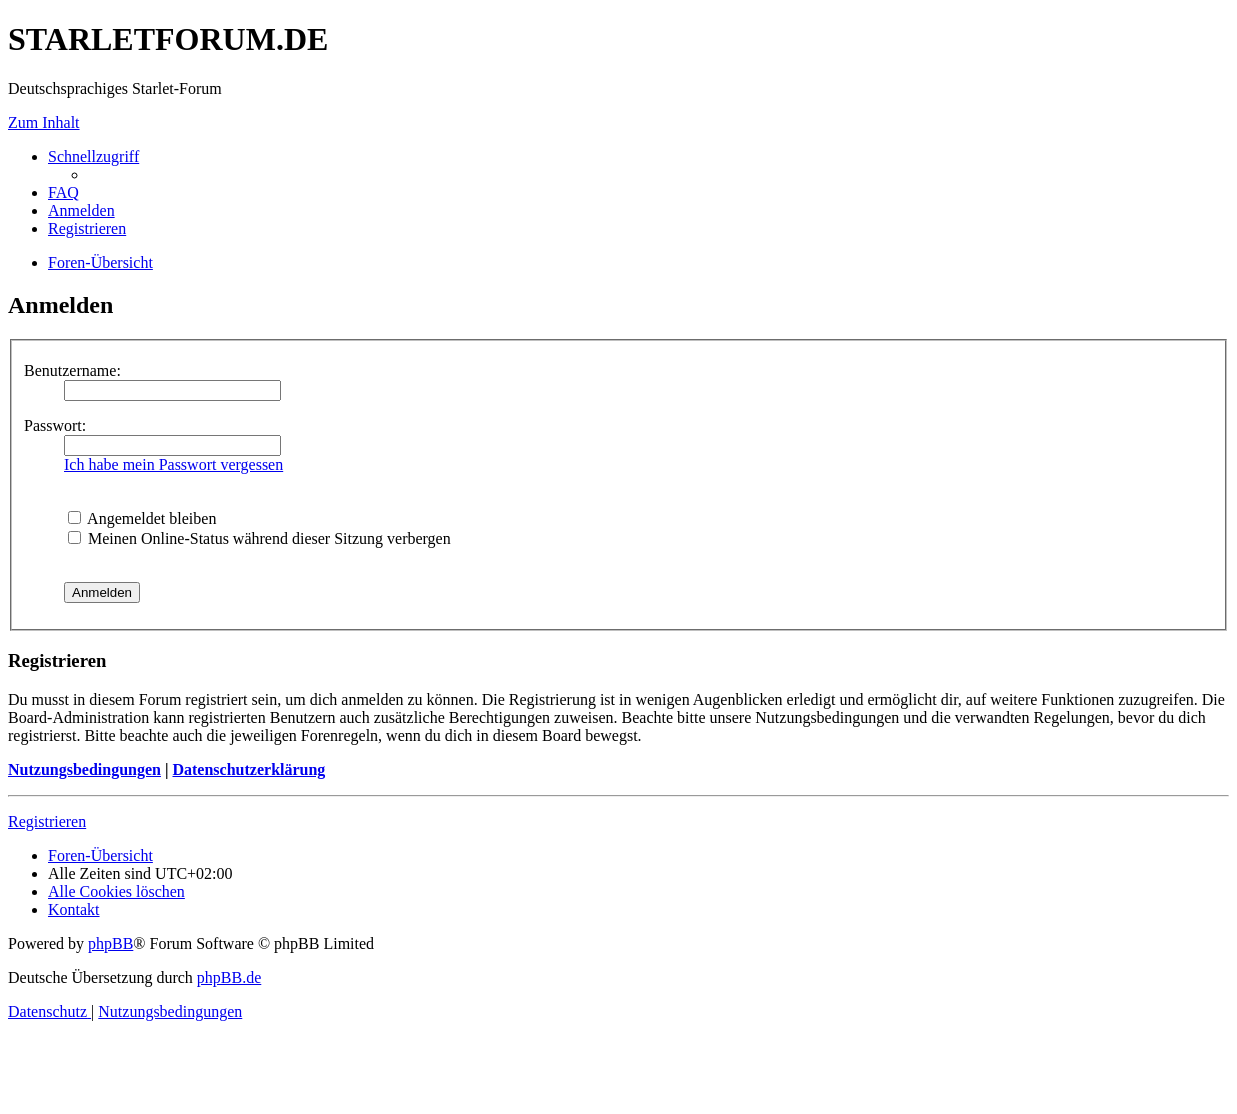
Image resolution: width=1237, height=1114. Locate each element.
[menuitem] (63, 192)
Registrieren (47, 821)
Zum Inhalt (44, 122)
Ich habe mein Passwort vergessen (173, 464)
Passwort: (55, 425)
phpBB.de (229, 977)
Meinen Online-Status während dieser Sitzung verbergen (259, 538)
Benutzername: (72, 370)
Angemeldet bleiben (142, 518)
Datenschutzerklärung (248, 769)
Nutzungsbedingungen (84, 769)
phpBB (110, 943)
